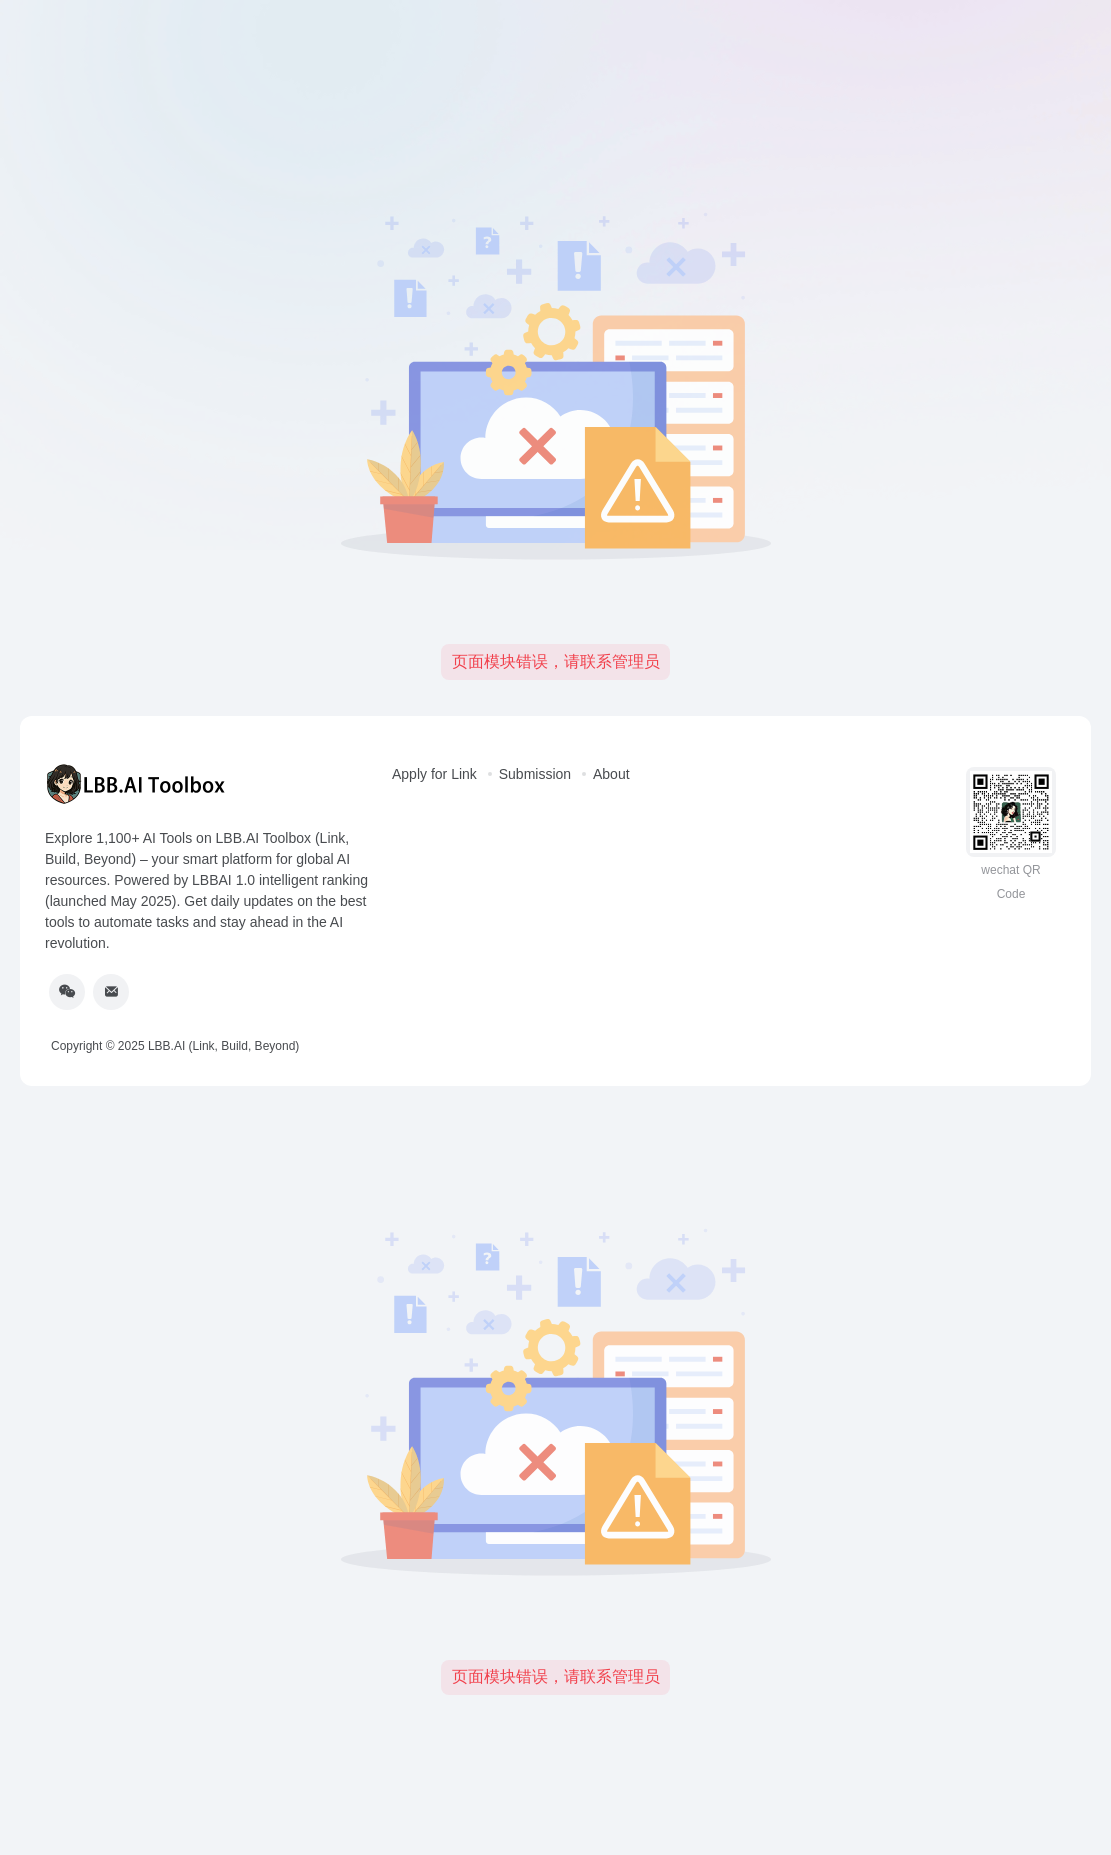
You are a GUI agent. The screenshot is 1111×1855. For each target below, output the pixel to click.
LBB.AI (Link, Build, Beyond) (223, 1046)
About (611, 774)
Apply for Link (434, 774)
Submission (535, 774)
